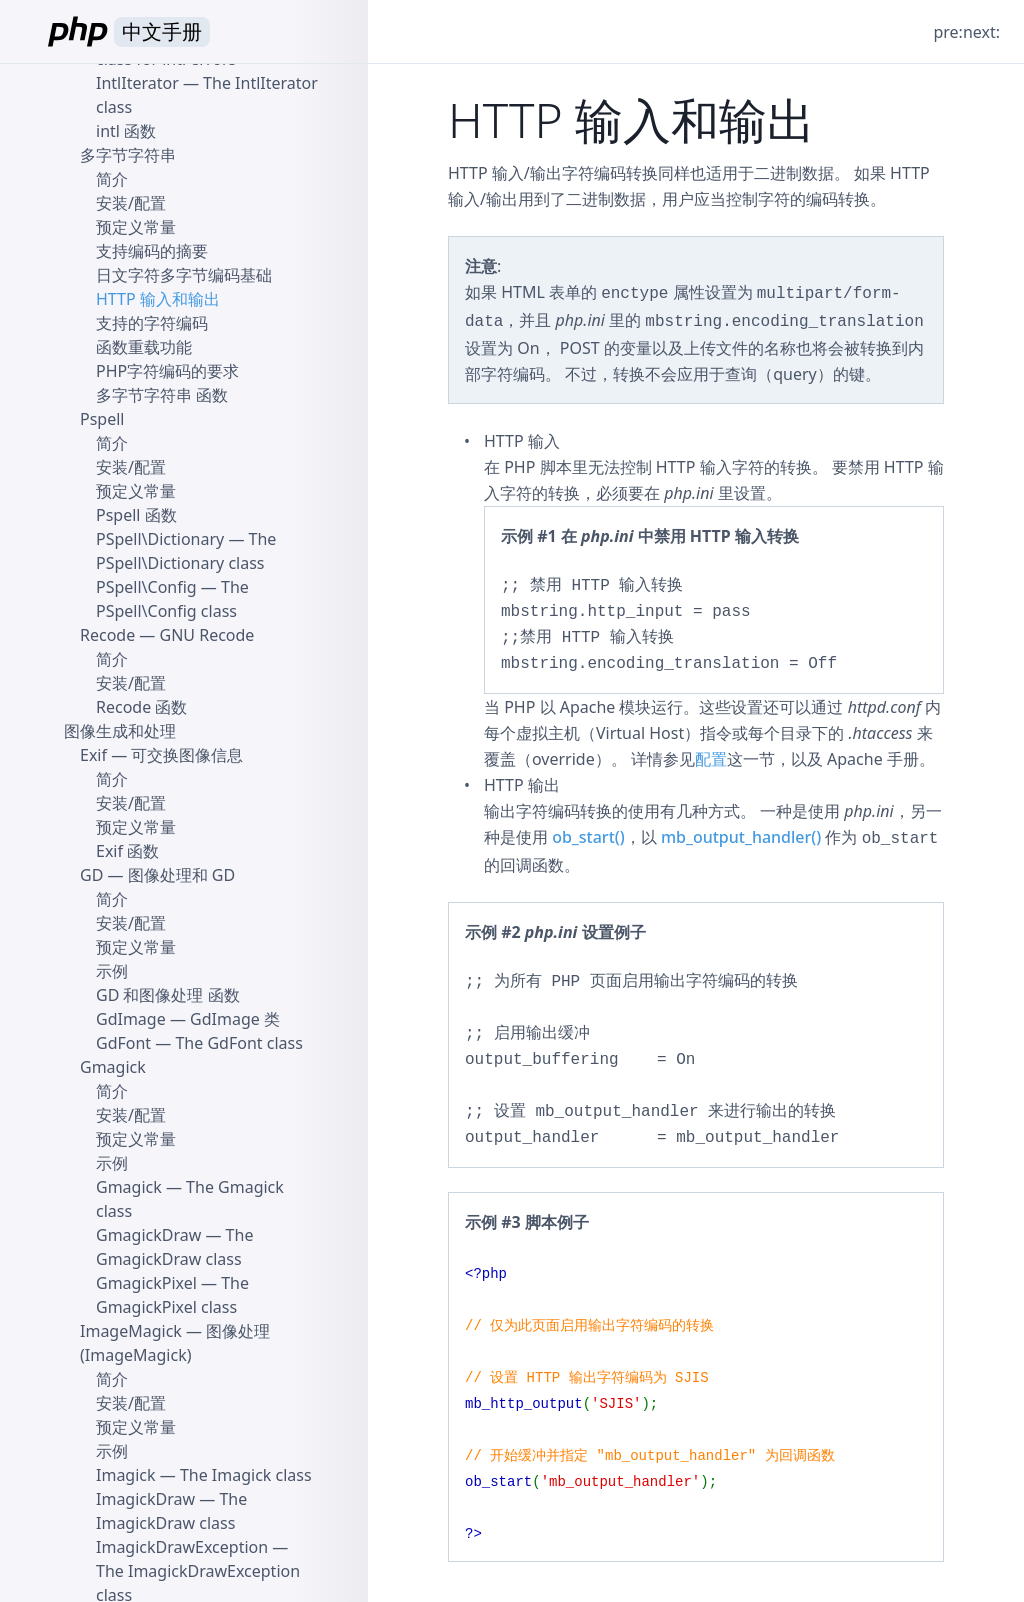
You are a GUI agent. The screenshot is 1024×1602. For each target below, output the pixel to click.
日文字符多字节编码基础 (184, 275)
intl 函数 (126, 131)
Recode (107, 635)
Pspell (102, 419)
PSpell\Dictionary (160, 539)
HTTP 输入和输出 (158, 299)
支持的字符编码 (152, 323)
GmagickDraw (148, 1235)
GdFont (123, 1043)
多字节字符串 (128, 155)
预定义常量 (136, 227)
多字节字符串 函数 (162, 395)
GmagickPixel (146, 1283)
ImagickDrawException (182, 1547)
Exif (93, 755)
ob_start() (588, 837)
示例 (112, 971)
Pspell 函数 (136, 515)
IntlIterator (137, 83)
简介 (112, 179)
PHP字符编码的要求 (167, 371)
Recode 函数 (141, 707)
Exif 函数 (127, 851)
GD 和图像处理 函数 (168, 995)
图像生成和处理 (120, 731)
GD (91, 875)
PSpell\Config (146, 587)
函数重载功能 (144, 347)
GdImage (131, 1019)
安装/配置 (131, 203)
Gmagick (113, 1067)
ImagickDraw (145, 1499)
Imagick (126, 1475)
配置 (711, 759)
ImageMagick (131, 1331)
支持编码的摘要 (152, 251)
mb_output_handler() (741, 837)
